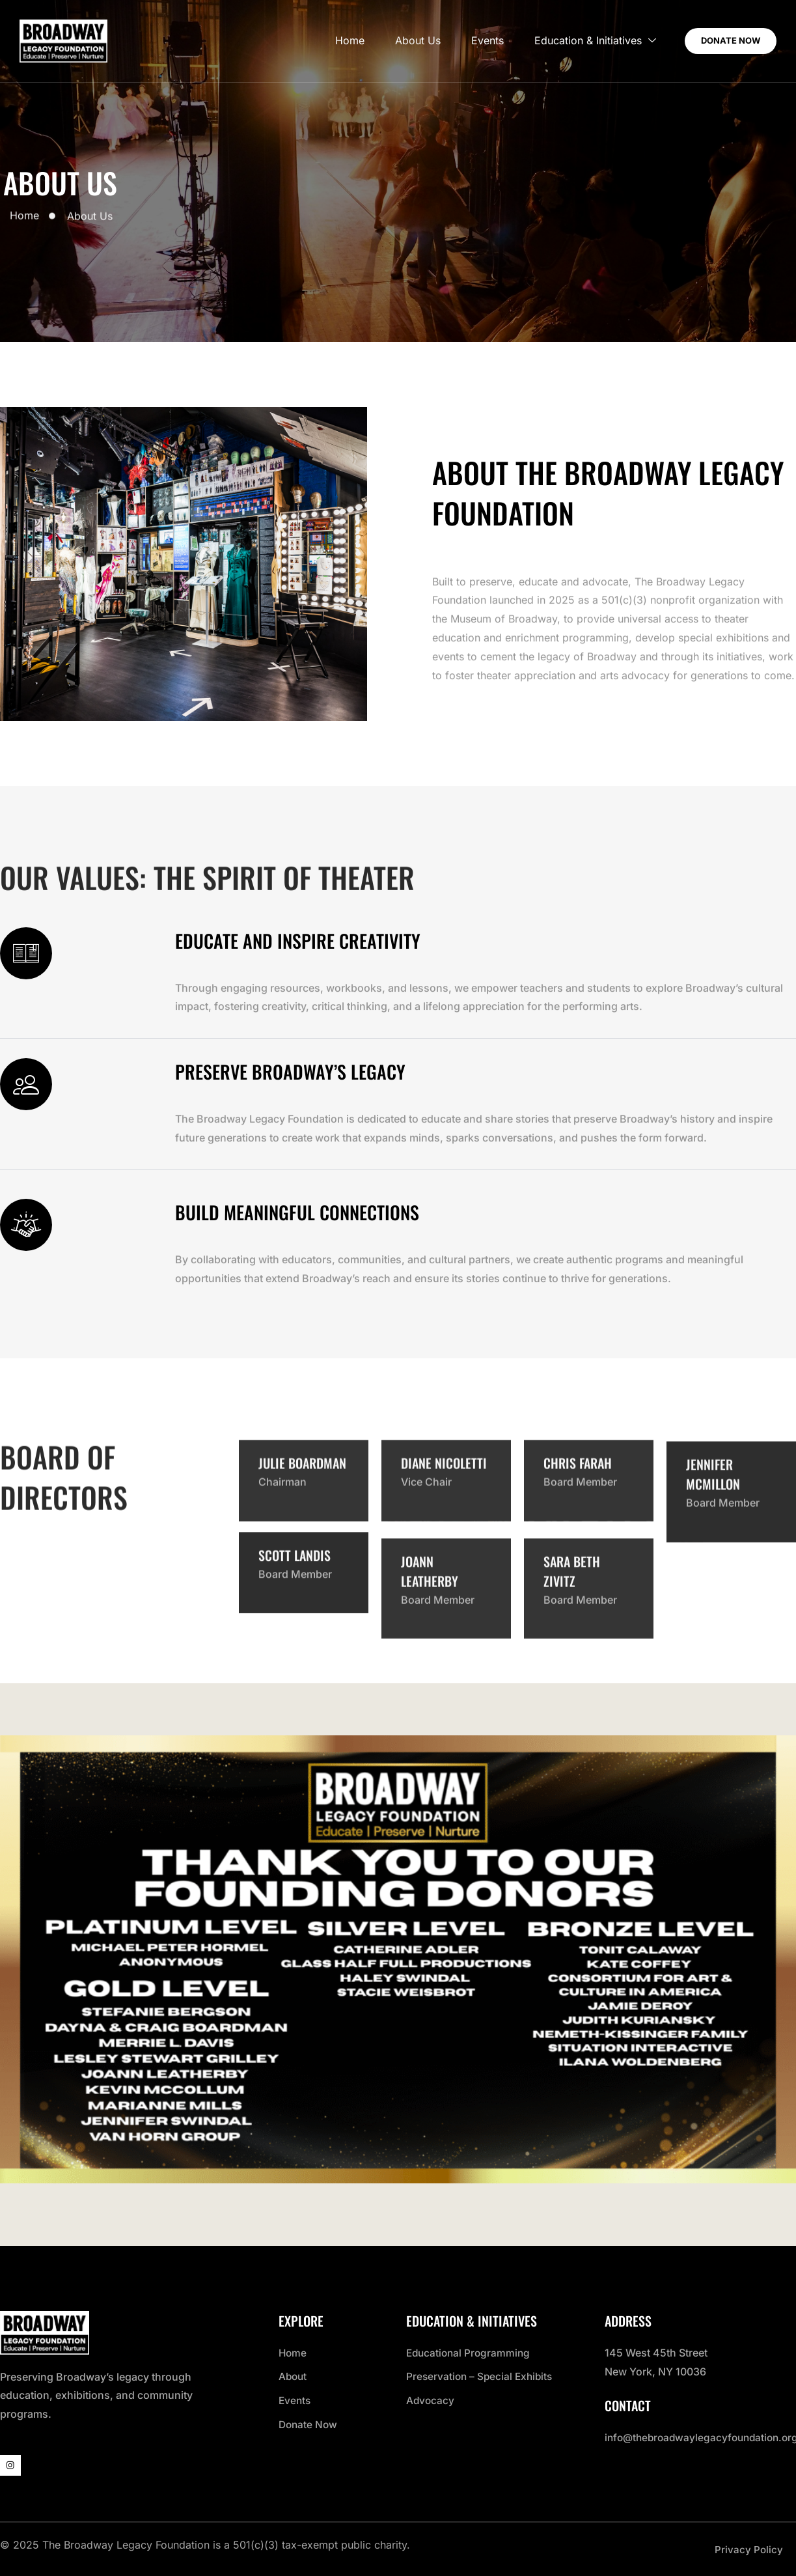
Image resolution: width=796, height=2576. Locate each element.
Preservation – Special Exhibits (481, 2374)
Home (331, 41)
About (294, 2374)
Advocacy (431, 2398)
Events (472, 41)
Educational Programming (470, 2351)
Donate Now (309, 2421)
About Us (401, 41)
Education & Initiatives (582, 41)
